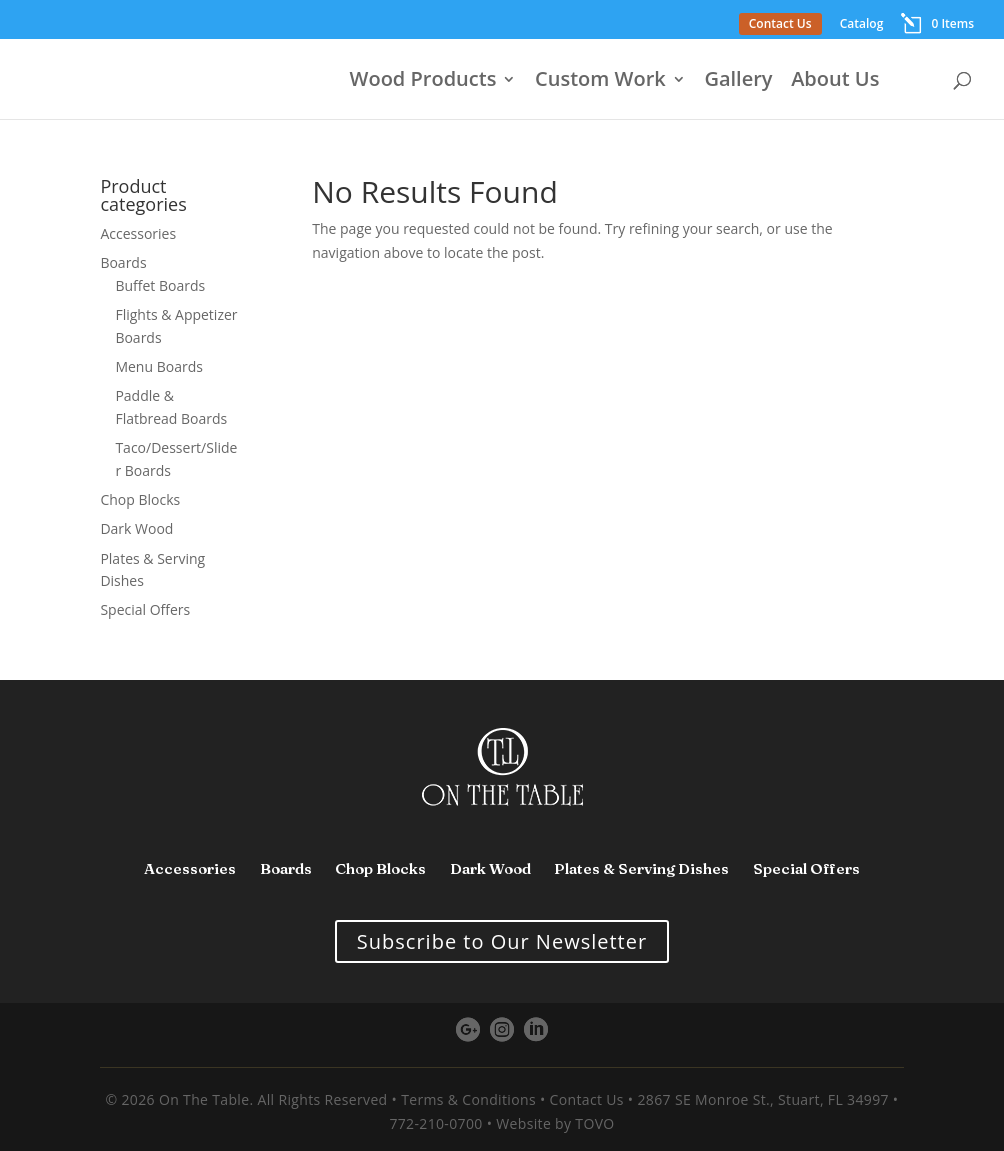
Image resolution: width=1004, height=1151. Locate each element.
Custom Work (600, 82)
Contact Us (780, 23)
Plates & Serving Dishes (641, 868)
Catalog (862, 25)
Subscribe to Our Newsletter (502, 941)
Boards (123, 262)
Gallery (738, 82)
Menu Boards (158, 366)
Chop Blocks (140, 499)
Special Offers (145, 609)
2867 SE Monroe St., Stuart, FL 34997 (762, 1099)
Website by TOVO (555, 1123)
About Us (835, 82)
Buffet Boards (160, 285)
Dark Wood (136, 528)
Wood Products (423, 82)
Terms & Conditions (468, 1099)
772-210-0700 (435, 1123)
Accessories (138, 233)
